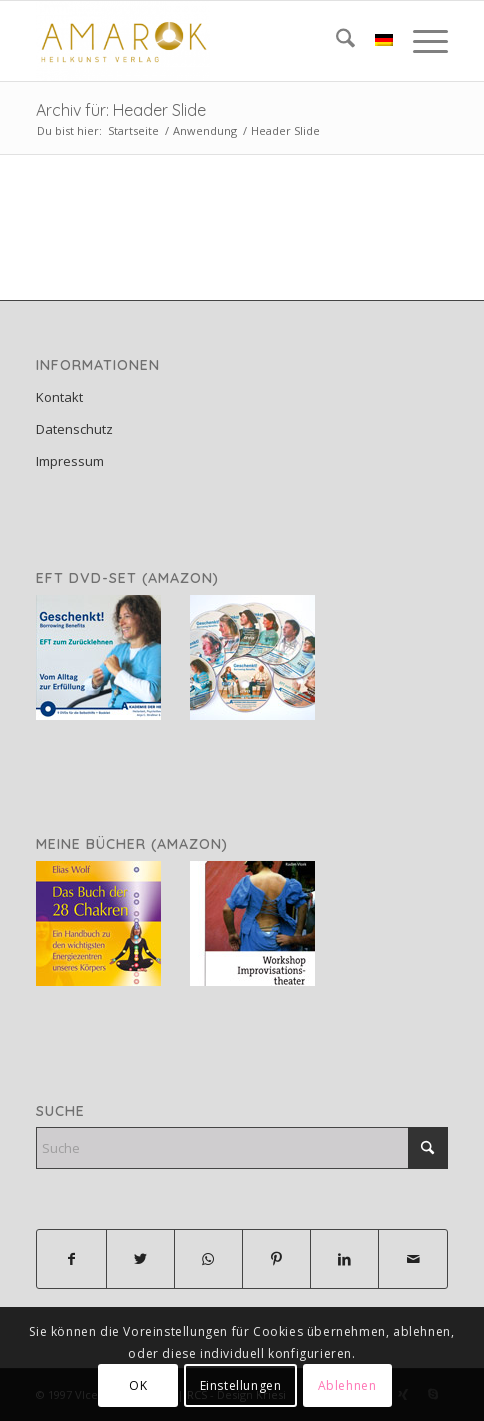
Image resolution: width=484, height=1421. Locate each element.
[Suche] (335, 41)
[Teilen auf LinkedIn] (344, 1259)
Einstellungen (241, 1385)
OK (138, 1385)
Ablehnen (347, 1385)
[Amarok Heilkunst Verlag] (200, 41)
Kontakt (59, 397)
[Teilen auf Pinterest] (276, 1259)
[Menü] (420, 41)
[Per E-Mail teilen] (412, 1259)
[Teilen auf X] (140, 1259)
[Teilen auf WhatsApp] (208, 1259)
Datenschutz (74, 429)
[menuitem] (335, 41)
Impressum (70, 461)
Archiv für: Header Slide (121, 110)
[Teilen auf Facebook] (71, 1259)
